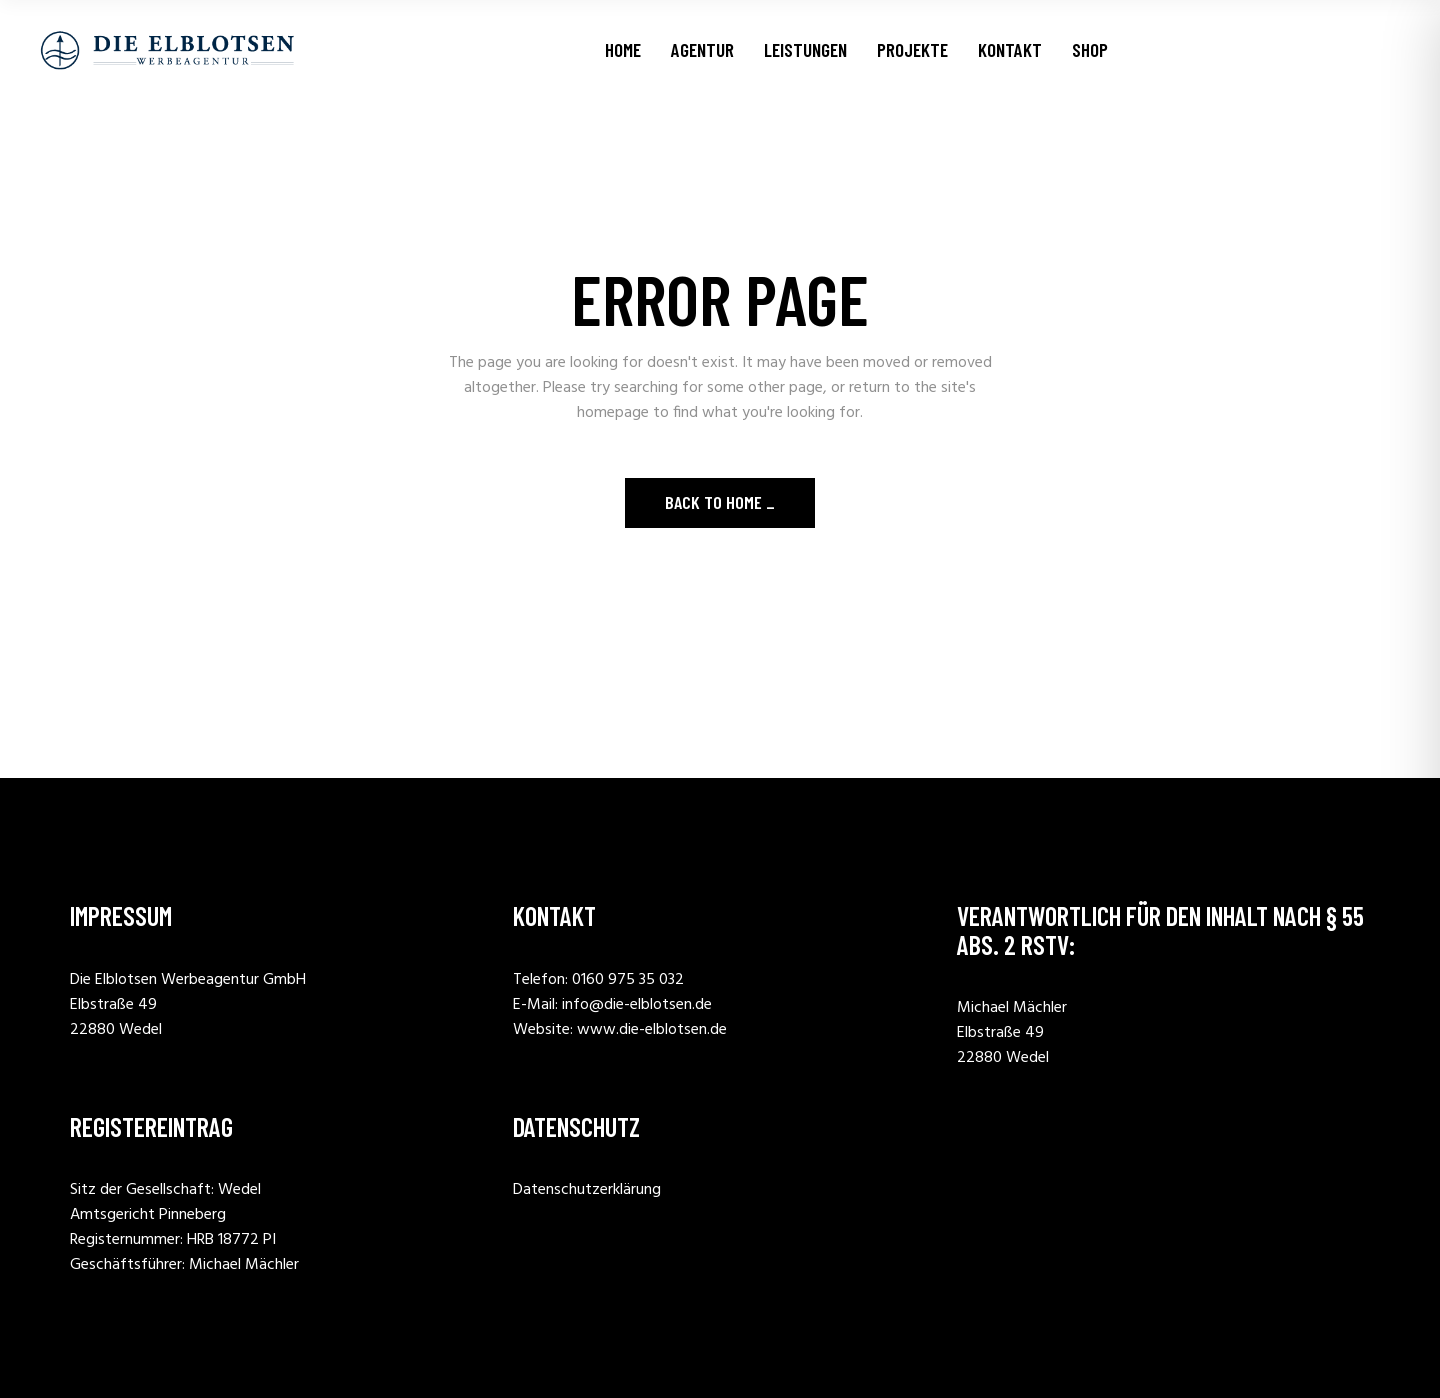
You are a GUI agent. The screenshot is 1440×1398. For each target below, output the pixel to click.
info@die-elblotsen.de (637, 1005)
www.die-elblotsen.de (652, 1030)
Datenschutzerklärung (587, 1190)
